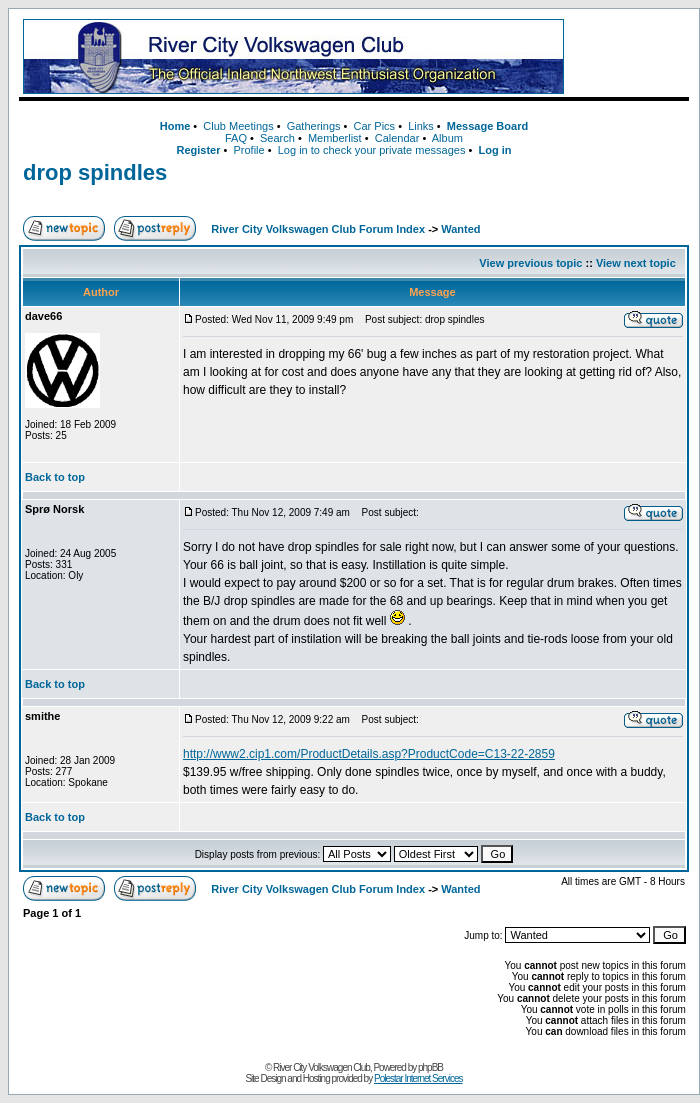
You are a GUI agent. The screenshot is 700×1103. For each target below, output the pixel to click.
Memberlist (335, 138)
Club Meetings (238, 126)
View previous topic (530, 263)
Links (421, 126)
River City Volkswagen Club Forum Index (318, 229)
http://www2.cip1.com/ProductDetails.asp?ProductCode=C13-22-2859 (369, 754)
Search (277, 138)
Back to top (55, 477)
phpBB (430, 1067)
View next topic (636, 263)
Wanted (460, 229)
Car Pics (375, 126)
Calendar (397, 138)
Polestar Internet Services (418, 1078)
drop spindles (95, 172)
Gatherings (314, 126)
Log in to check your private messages (372, 150)
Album (447, 138)
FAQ (236, 138)
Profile (249, 150)
